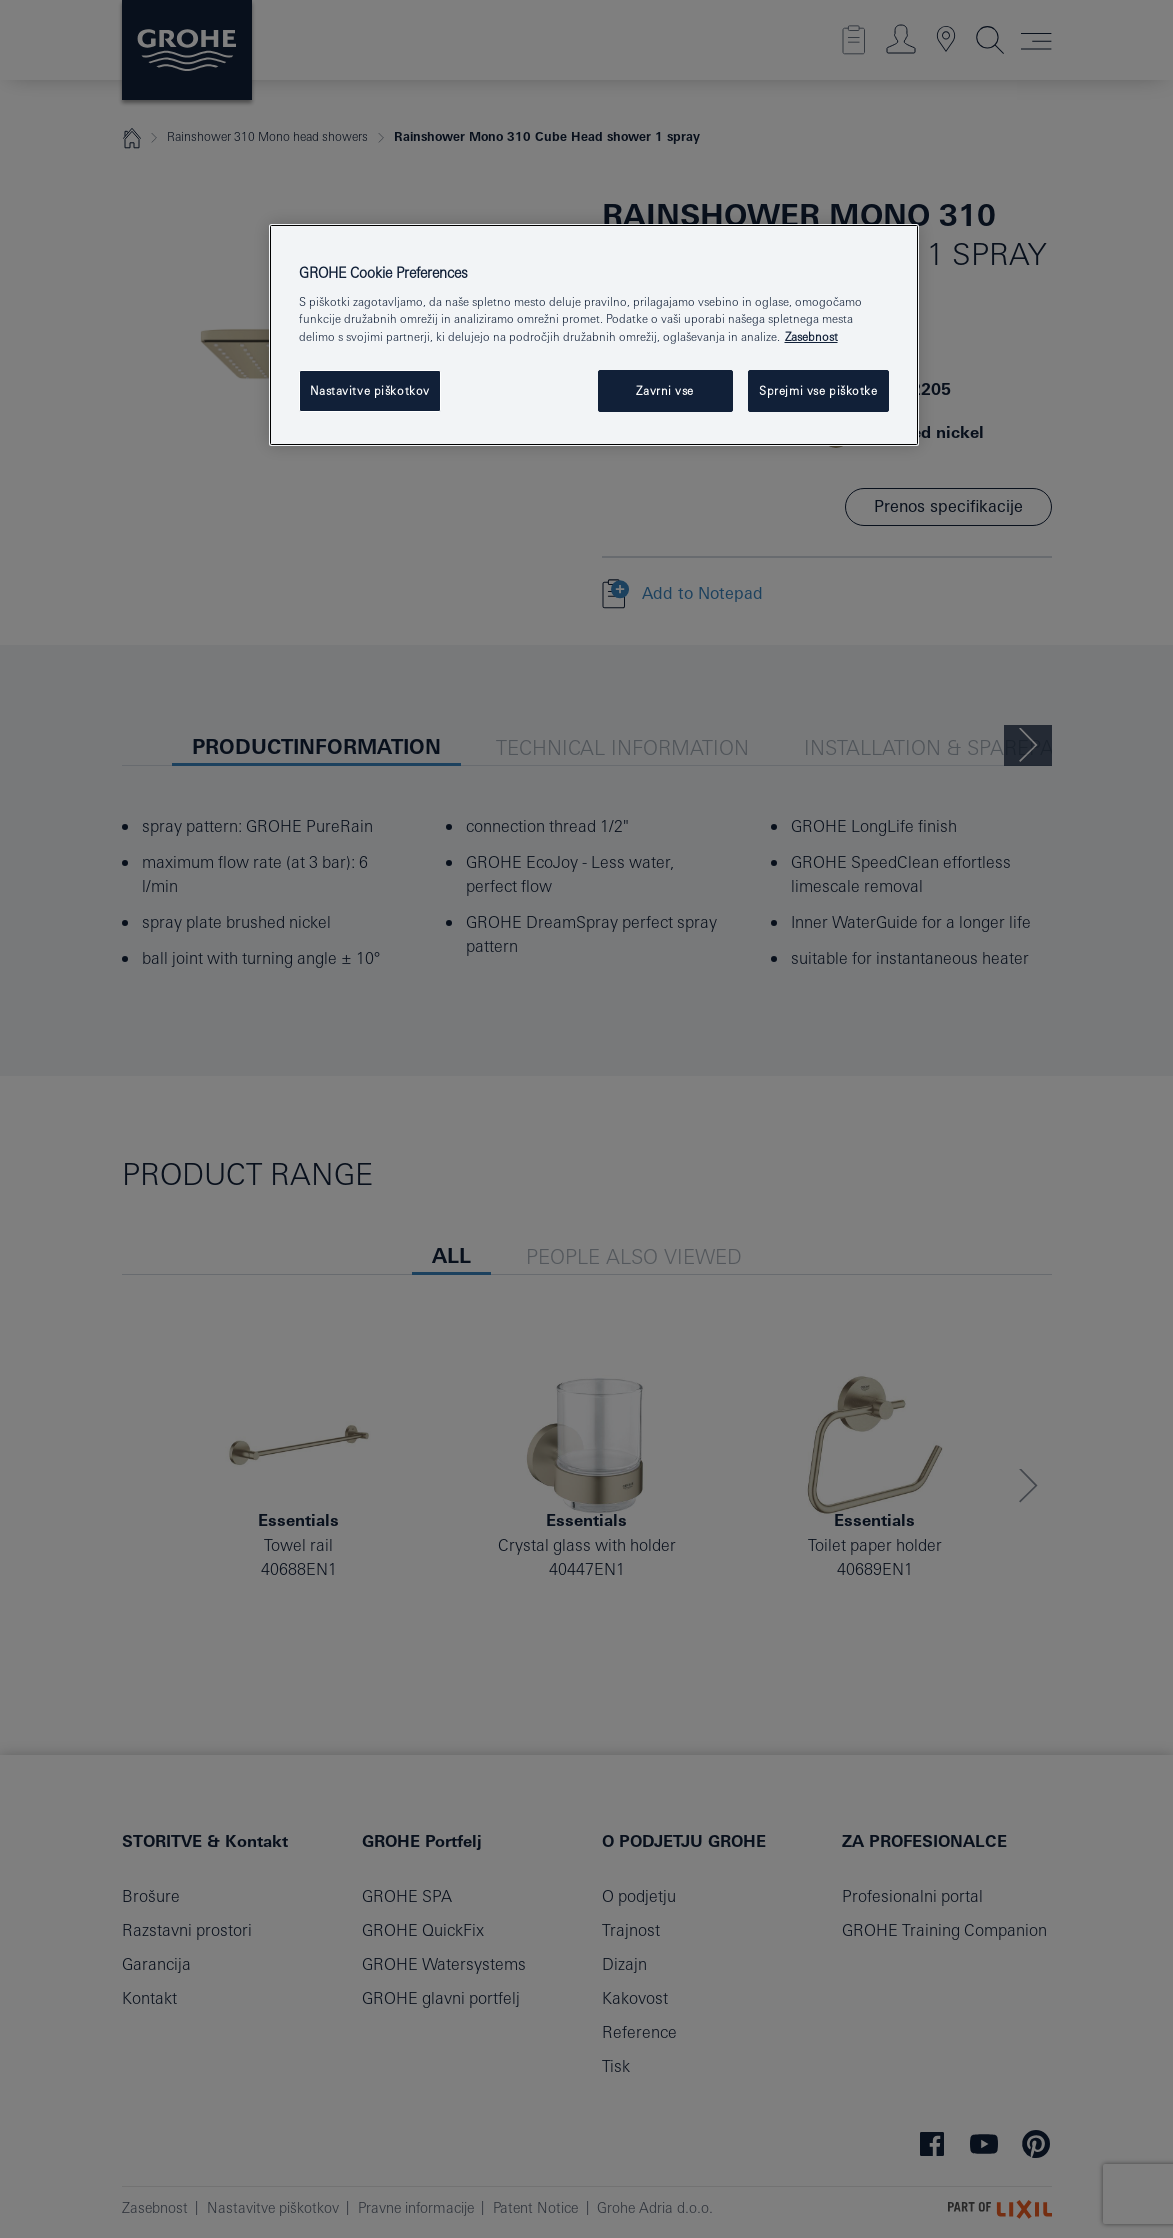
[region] (594, 335)
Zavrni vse (665, 390)
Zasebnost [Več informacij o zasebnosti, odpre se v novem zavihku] (811, 336)
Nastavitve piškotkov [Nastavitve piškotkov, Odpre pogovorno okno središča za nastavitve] (370, 390)
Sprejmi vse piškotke (818, 390)
